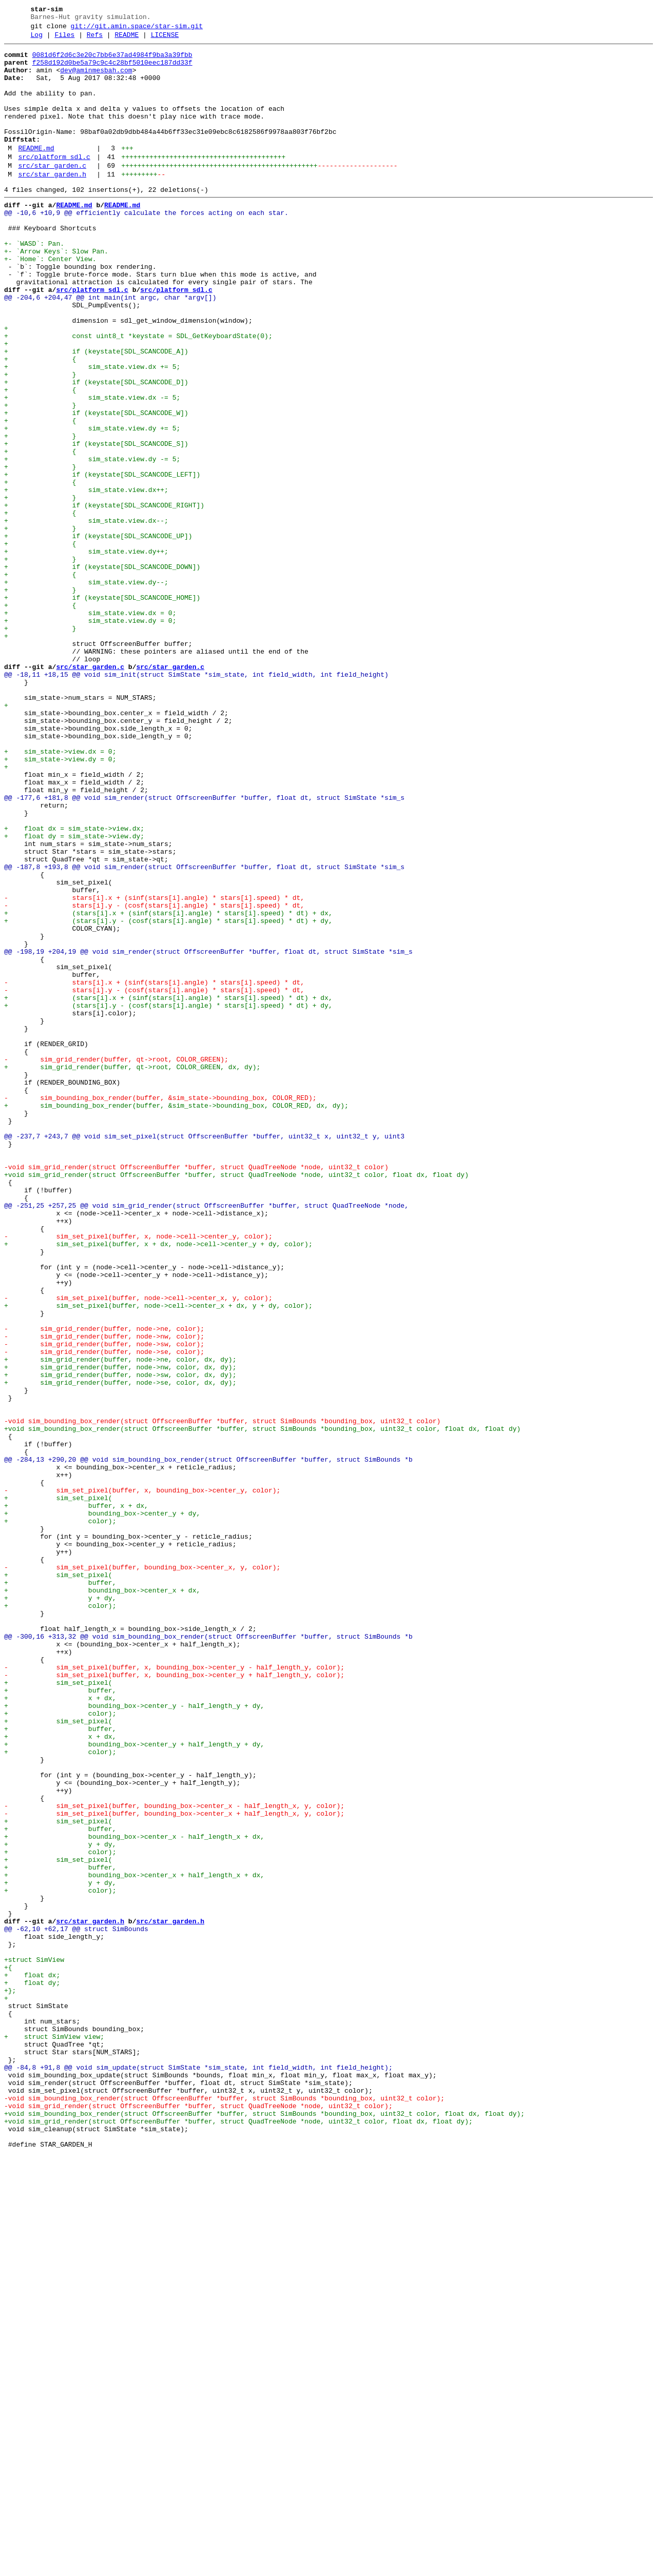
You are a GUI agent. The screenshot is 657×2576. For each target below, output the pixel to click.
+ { (40, 422)
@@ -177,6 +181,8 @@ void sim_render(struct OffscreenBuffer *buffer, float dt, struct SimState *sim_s (204, 948)
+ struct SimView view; (54, 2435)
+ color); (60, 1816)
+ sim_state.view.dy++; (86, 653)
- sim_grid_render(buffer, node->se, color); (104, 1613)
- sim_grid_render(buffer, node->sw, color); (104, 1604)
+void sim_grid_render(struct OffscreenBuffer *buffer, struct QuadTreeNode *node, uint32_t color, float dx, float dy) (236, 1401)
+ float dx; (32, 2361)
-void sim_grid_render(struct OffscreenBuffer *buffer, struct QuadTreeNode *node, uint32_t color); (198, 2518)
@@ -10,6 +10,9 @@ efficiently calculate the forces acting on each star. (146, 246)
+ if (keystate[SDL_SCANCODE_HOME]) (102, 708)
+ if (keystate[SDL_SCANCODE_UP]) (98, 634)
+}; (10, 2380)
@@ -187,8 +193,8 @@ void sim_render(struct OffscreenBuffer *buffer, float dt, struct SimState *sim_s (204, 1031)
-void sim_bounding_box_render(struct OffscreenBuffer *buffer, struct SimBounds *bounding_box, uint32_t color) (222, 1696)
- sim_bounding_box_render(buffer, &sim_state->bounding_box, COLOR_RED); (160, 1308)
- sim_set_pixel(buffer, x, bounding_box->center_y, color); (142, 1779)
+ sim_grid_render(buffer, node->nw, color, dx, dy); (120, 1632)
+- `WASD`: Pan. (34, 283)
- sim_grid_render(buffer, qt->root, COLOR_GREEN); (116, 1262)
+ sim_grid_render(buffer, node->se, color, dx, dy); (120, 1650)
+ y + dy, (60, 1909)
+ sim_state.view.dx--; (86, 616)
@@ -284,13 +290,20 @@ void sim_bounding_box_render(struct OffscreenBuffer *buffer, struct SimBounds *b (208, 1742)
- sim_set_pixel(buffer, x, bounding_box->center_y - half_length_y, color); (174, 1992)
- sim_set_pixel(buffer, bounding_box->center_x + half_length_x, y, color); (174, 2167)
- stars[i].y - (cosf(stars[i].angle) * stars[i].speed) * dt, (154, 1078)
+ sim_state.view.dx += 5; (92, 431)
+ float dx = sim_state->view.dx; (74, 985)
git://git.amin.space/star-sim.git (137, 29)
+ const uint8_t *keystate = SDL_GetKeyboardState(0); (138, 394)
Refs (95, 39)
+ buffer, (60, 1890)
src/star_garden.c (52, 193)
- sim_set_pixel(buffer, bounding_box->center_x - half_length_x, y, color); (174, 2158)
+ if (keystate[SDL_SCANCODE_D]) (96, 450)
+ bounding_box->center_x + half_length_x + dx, (134, 2241)
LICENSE (165, 39)
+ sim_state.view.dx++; (86, 579)
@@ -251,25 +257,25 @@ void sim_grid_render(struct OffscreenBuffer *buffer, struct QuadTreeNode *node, (208, 1438)
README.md (36, 173)
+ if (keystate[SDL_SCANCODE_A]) (96, 413)
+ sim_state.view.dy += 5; (92, 505)
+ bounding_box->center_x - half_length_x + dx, (134, 2195)
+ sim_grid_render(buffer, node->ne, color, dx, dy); (120, 1622)
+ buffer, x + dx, (76, 1798)
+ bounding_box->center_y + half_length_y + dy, (134, 2084)
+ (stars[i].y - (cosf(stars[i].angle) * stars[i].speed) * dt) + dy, (168, 1096)
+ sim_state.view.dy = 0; (90, 736)
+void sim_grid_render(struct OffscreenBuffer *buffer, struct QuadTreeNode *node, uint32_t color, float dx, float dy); (238, 2537)
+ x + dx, (60, 2029)
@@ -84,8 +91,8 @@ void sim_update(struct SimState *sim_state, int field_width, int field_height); (198, 2472)
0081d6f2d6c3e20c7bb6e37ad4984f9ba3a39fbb (112, 61)
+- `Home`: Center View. (50, 302)
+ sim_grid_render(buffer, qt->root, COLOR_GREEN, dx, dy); (132, 1271)
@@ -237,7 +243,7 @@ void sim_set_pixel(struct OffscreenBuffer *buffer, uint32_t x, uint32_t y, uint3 (204, 1355)
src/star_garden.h (52, 203)
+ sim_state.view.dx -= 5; (92, 468)
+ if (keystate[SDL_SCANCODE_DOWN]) (102, 671)
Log (37, 39)
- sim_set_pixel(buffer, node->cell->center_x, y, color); (138, 1549)
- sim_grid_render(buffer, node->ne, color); (104, 1585)
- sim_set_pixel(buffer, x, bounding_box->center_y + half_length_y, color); (174, 2001)
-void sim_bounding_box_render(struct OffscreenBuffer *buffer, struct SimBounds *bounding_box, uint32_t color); (224, 2509)
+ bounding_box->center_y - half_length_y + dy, (134, 2038)
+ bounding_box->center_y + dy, (102, 1807)
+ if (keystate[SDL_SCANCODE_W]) (96, 486)
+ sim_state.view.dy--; (86, 690)
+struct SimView (34, 2343)
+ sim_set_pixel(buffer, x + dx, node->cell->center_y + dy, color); (158, 1484)
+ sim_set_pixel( (58, 1789)
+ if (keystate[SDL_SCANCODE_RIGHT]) (104, 597)
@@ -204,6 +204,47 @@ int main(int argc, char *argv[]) (110, 348)
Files (64, 39)
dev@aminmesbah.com (96, 79)
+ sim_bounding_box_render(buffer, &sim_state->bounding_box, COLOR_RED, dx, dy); (176, 1318)
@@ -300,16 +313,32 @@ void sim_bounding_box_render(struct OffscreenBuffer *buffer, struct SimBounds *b (208, 1955)
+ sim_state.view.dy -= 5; (92, 542)
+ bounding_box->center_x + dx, (102, 1899)
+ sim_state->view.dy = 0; (60, 902)
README (126, 39)
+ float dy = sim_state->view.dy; (74, 994)
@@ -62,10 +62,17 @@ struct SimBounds (76, 2306)
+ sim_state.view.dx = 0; (90, 727)
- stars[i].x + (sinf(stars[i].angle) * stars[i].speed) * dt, (154, 1068)
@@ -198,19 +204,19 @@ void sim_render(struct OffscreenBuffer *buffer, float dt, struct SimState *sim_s (208, 1133)
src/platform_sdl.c (54, 183)
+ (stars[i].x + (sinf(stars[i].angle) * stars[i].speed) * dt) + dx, (168, 1087)
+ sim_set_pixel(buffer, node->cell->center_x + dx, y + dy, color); (158, 1558)
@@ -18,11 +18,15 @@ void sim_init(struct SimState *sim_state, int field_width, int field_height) (196, 800)
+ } (40, 440)
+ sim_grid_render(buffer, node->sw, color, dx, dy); (120, 1641)
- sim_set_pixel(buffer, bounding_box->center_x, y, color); (142, 1872)
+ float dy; (32, 2370)
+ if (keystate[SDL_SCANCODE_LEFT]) (102, 560)
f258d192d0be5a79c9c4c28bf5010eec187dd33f (112, 70)
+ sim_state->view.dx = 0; (60, 893)
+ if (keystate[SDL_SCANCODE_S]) (96, 523)
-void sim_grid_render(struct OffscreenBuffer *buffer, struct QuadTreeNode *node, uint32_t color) (196, 1392)
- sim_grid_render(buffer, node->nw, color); (104, 1595)
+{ (8, 2352)
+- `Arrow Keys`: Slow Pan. (56, 293)
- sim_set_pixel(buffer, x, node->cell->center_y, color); (138, 1475)
